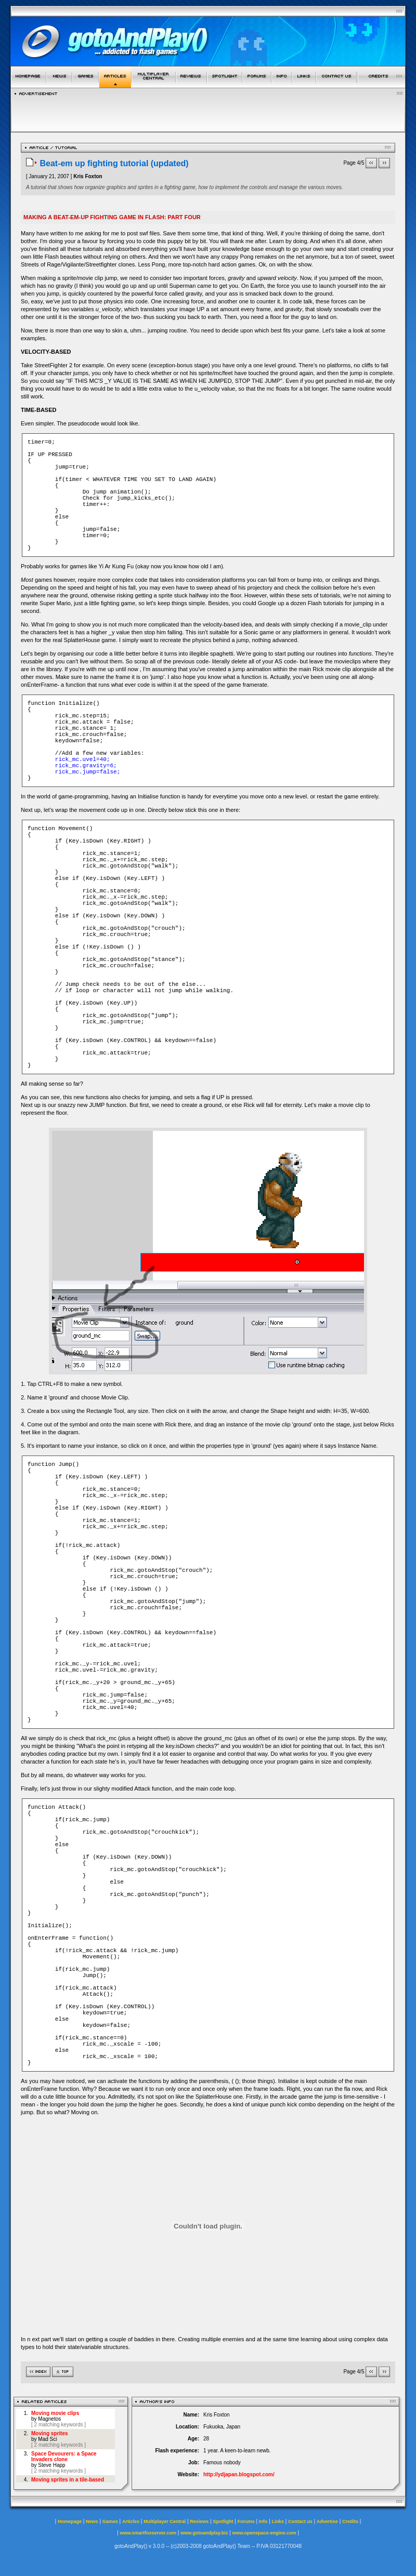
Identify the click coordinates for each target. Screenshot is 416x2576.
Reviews (199, 2521)
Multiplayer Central (165, 2521)
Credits (350, 2521)
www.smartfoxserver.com (148, 2532)
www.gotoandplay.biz (204, 2532)
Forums (246, 2521)
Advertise (327, 2521)
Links (278, 2521)
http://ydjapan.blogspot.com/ (239, 2474)
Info (263, 2521)
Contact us (300, 2521)
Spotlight (223, 2521)
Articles (130, 2521)
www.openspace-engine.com (264, 2532)
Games (110, 2521)
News (92, 2521)
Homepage (70, 2521)
